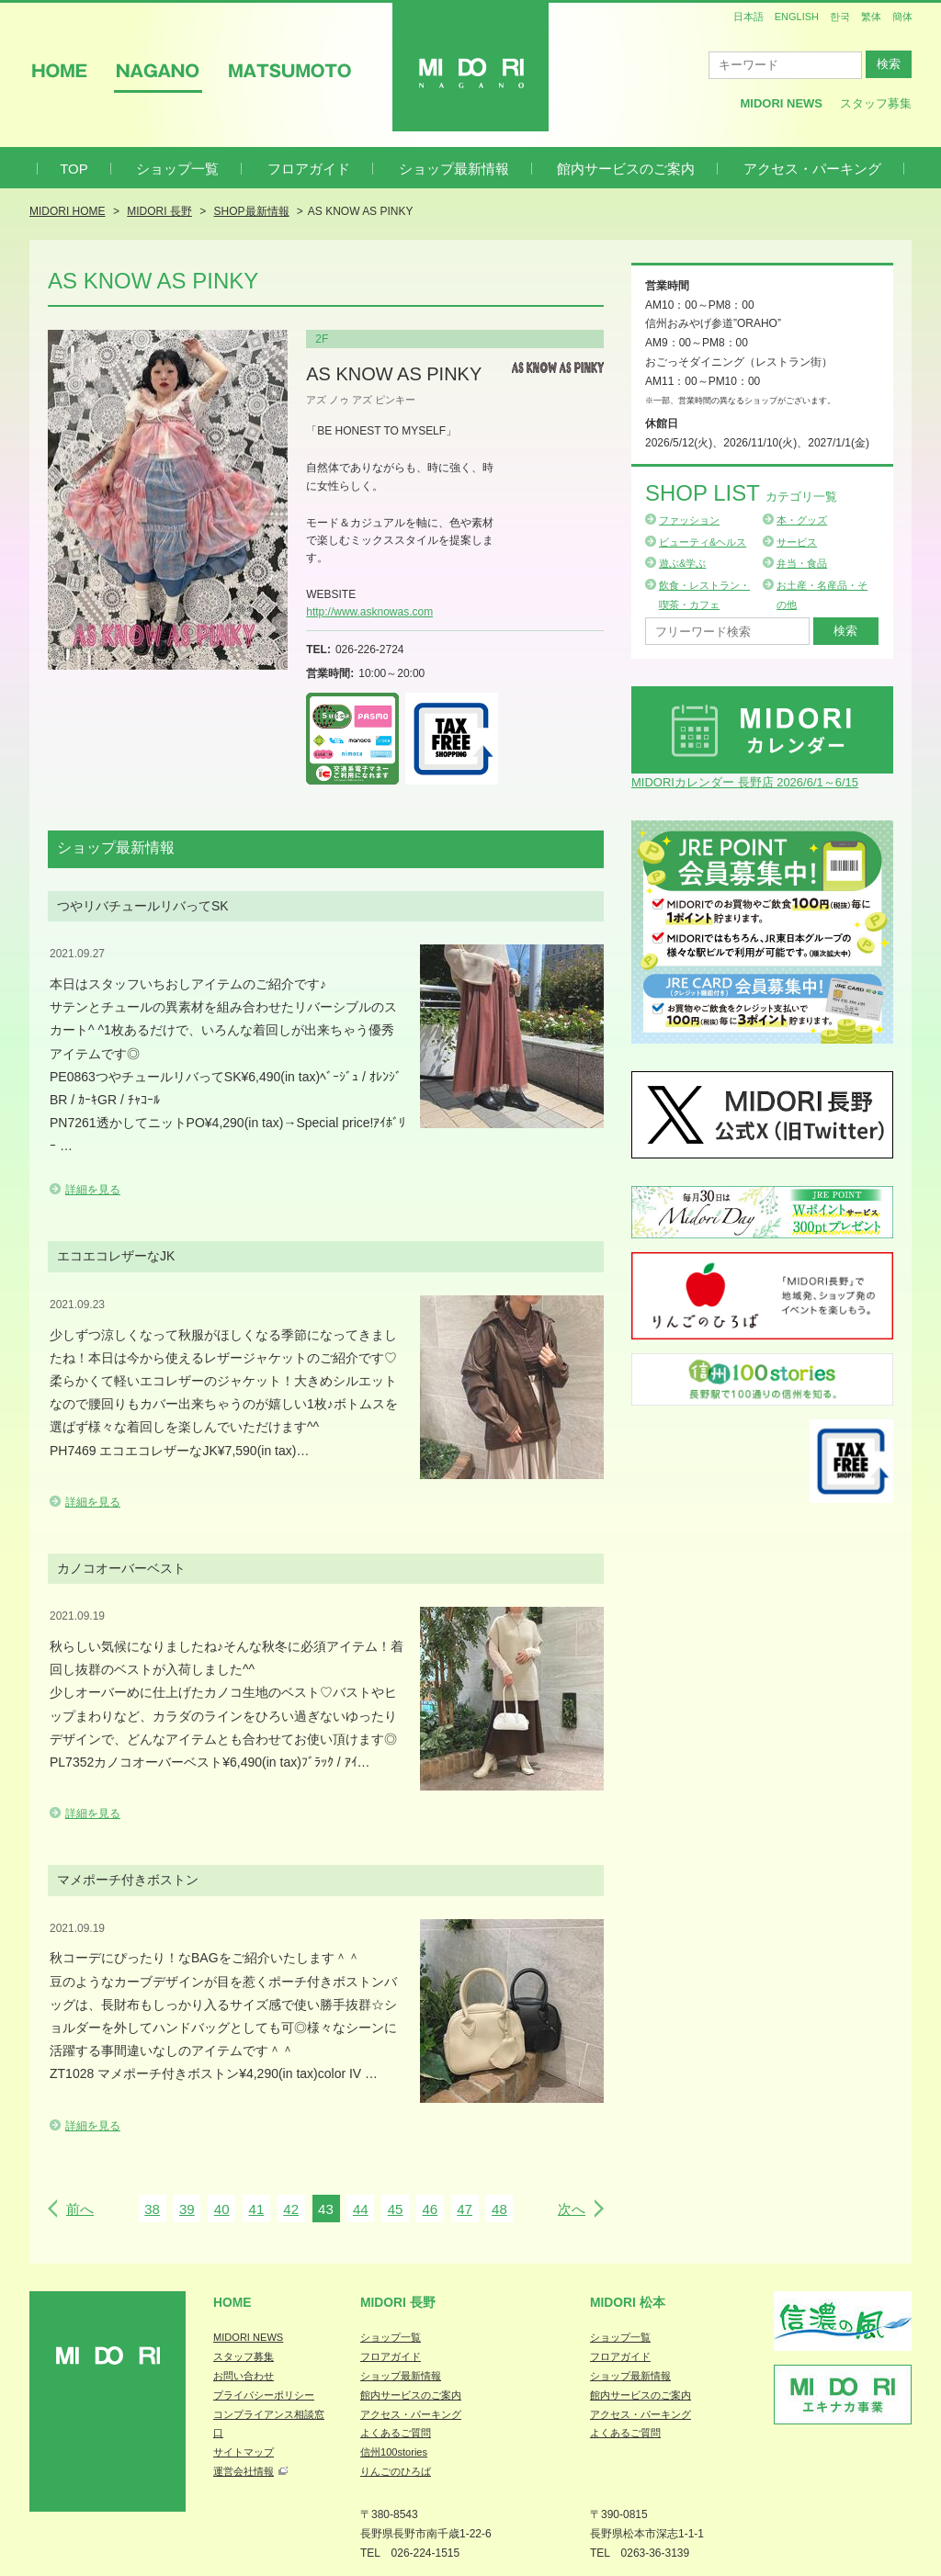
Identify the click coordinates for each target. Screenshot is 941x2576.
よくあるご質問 (395, 2432)
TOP (74, 169)
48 (499, 2209)
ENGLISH (797, 16)
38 (152, 2209)
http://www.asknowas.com (369, 611)
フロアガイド (308, 169)
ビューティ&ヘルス (702, 542)
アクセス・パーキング (812, 169)
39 (187, 2209)
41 (257, 2209)
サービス (797, 542)
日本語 (748, 16)
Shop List (741, 492)
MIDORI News (781, 103)
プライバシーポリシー (263, 2395)
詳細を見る (92, 1189)
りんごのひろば (395, 2471)
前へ (80, 2209)
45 (395, 2209)
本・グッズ (802, 519)
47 (464, 2209)
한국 (840, 16)
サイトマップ (243, 2451)
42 (291, 2209)
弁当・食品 (802, 563)
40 (222, 2209)
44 (360, 2209)
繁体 (871, 16)
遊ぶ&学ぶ (682, 563)
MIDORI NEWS (248, 2337)
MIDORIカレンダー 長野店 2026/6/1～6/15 (744, 782)
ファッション (689, 519)
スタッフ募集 (876, 103)
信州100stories (393, 2451)
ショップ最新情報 (454, 169)
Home (232, 2302)
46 (429, 2209)
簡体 (902, 16)
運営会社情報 (243, 2471)
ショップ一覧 (177, 169)
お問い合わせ (243, 2375)
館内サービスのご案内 (626, 169)
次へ (571, 2209)
